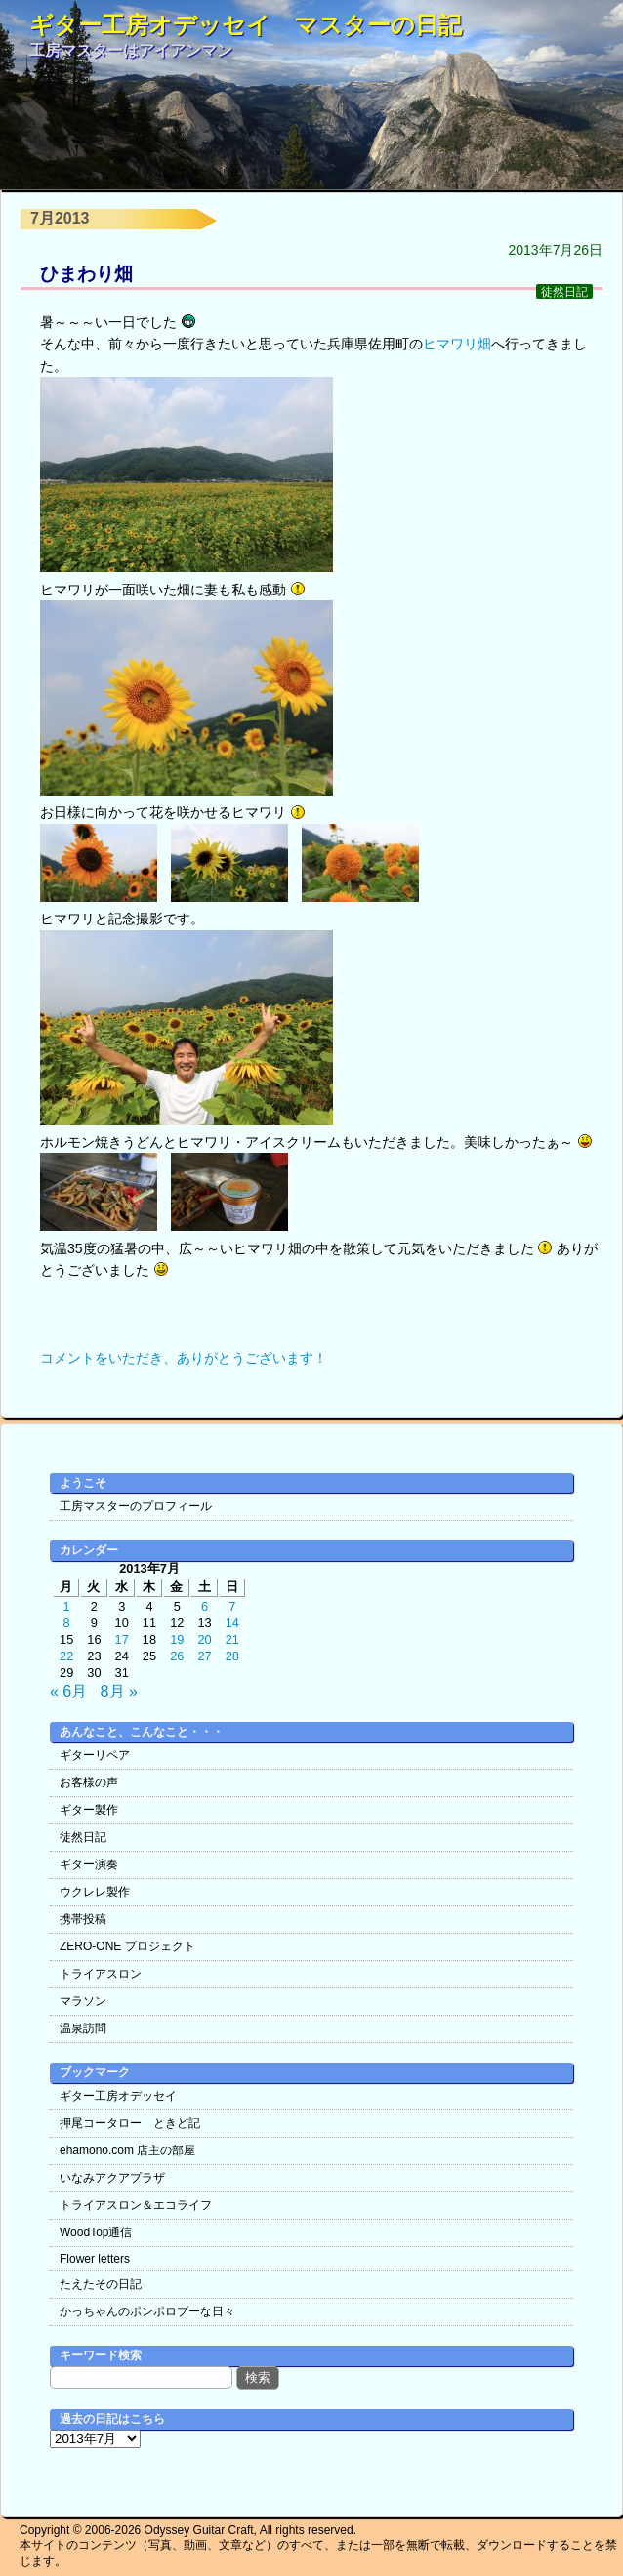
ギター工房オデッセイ (118, 2096)
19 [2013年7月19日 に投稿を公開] (177, 1639)
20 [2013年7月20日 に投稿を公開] (204, 1639)
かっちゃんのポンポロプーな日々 (147, 2311)
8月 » (119, 1691)
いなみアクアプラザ (112, 2178)
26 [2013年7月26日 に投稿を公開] (177, 1656)
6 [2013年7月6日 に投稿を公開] (204, 1606)
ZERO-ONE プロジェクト (127, 1946)
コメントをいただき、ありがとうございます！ (183, 1358)
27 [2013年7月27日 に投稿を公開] (204, 1656)
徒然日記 (564, 291)
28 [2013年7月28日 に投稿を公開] (232, 1656)
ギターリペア (95, 1755)
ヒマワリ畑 (457, 343)
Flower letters (95, 2259)
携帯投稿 (83, 1919)
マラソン (83, 2001)
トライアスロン (101, 1974)
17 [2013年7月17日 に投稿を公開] (122, 1639)
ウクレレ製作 (95, 1892)
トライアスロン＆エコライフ (136, 2205)
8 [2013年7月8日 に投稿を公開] (66, 1622)
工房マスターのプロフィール (136, 1506)
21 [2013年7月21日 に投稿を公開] (232, 1639)
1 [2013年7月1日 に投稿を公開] (66, 1606)
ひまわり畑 (86, 274)
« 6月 (68, 1691)
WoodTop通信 (96, 2232)
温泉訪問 (83, 2028)
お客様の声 (89, 1782)
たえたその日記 (101, 2284)
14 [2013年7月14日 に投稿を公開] (232, 1622)
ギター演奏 (89, 1864)
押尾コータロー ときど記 (130, 2123)
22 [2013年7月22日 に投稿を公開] (66, 1656)
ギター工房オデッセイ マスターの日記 (245, 25)
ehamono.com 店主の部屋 (127, 2150)
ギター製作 (89, 1810)
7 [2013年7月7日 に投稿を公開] (231, 1606)
